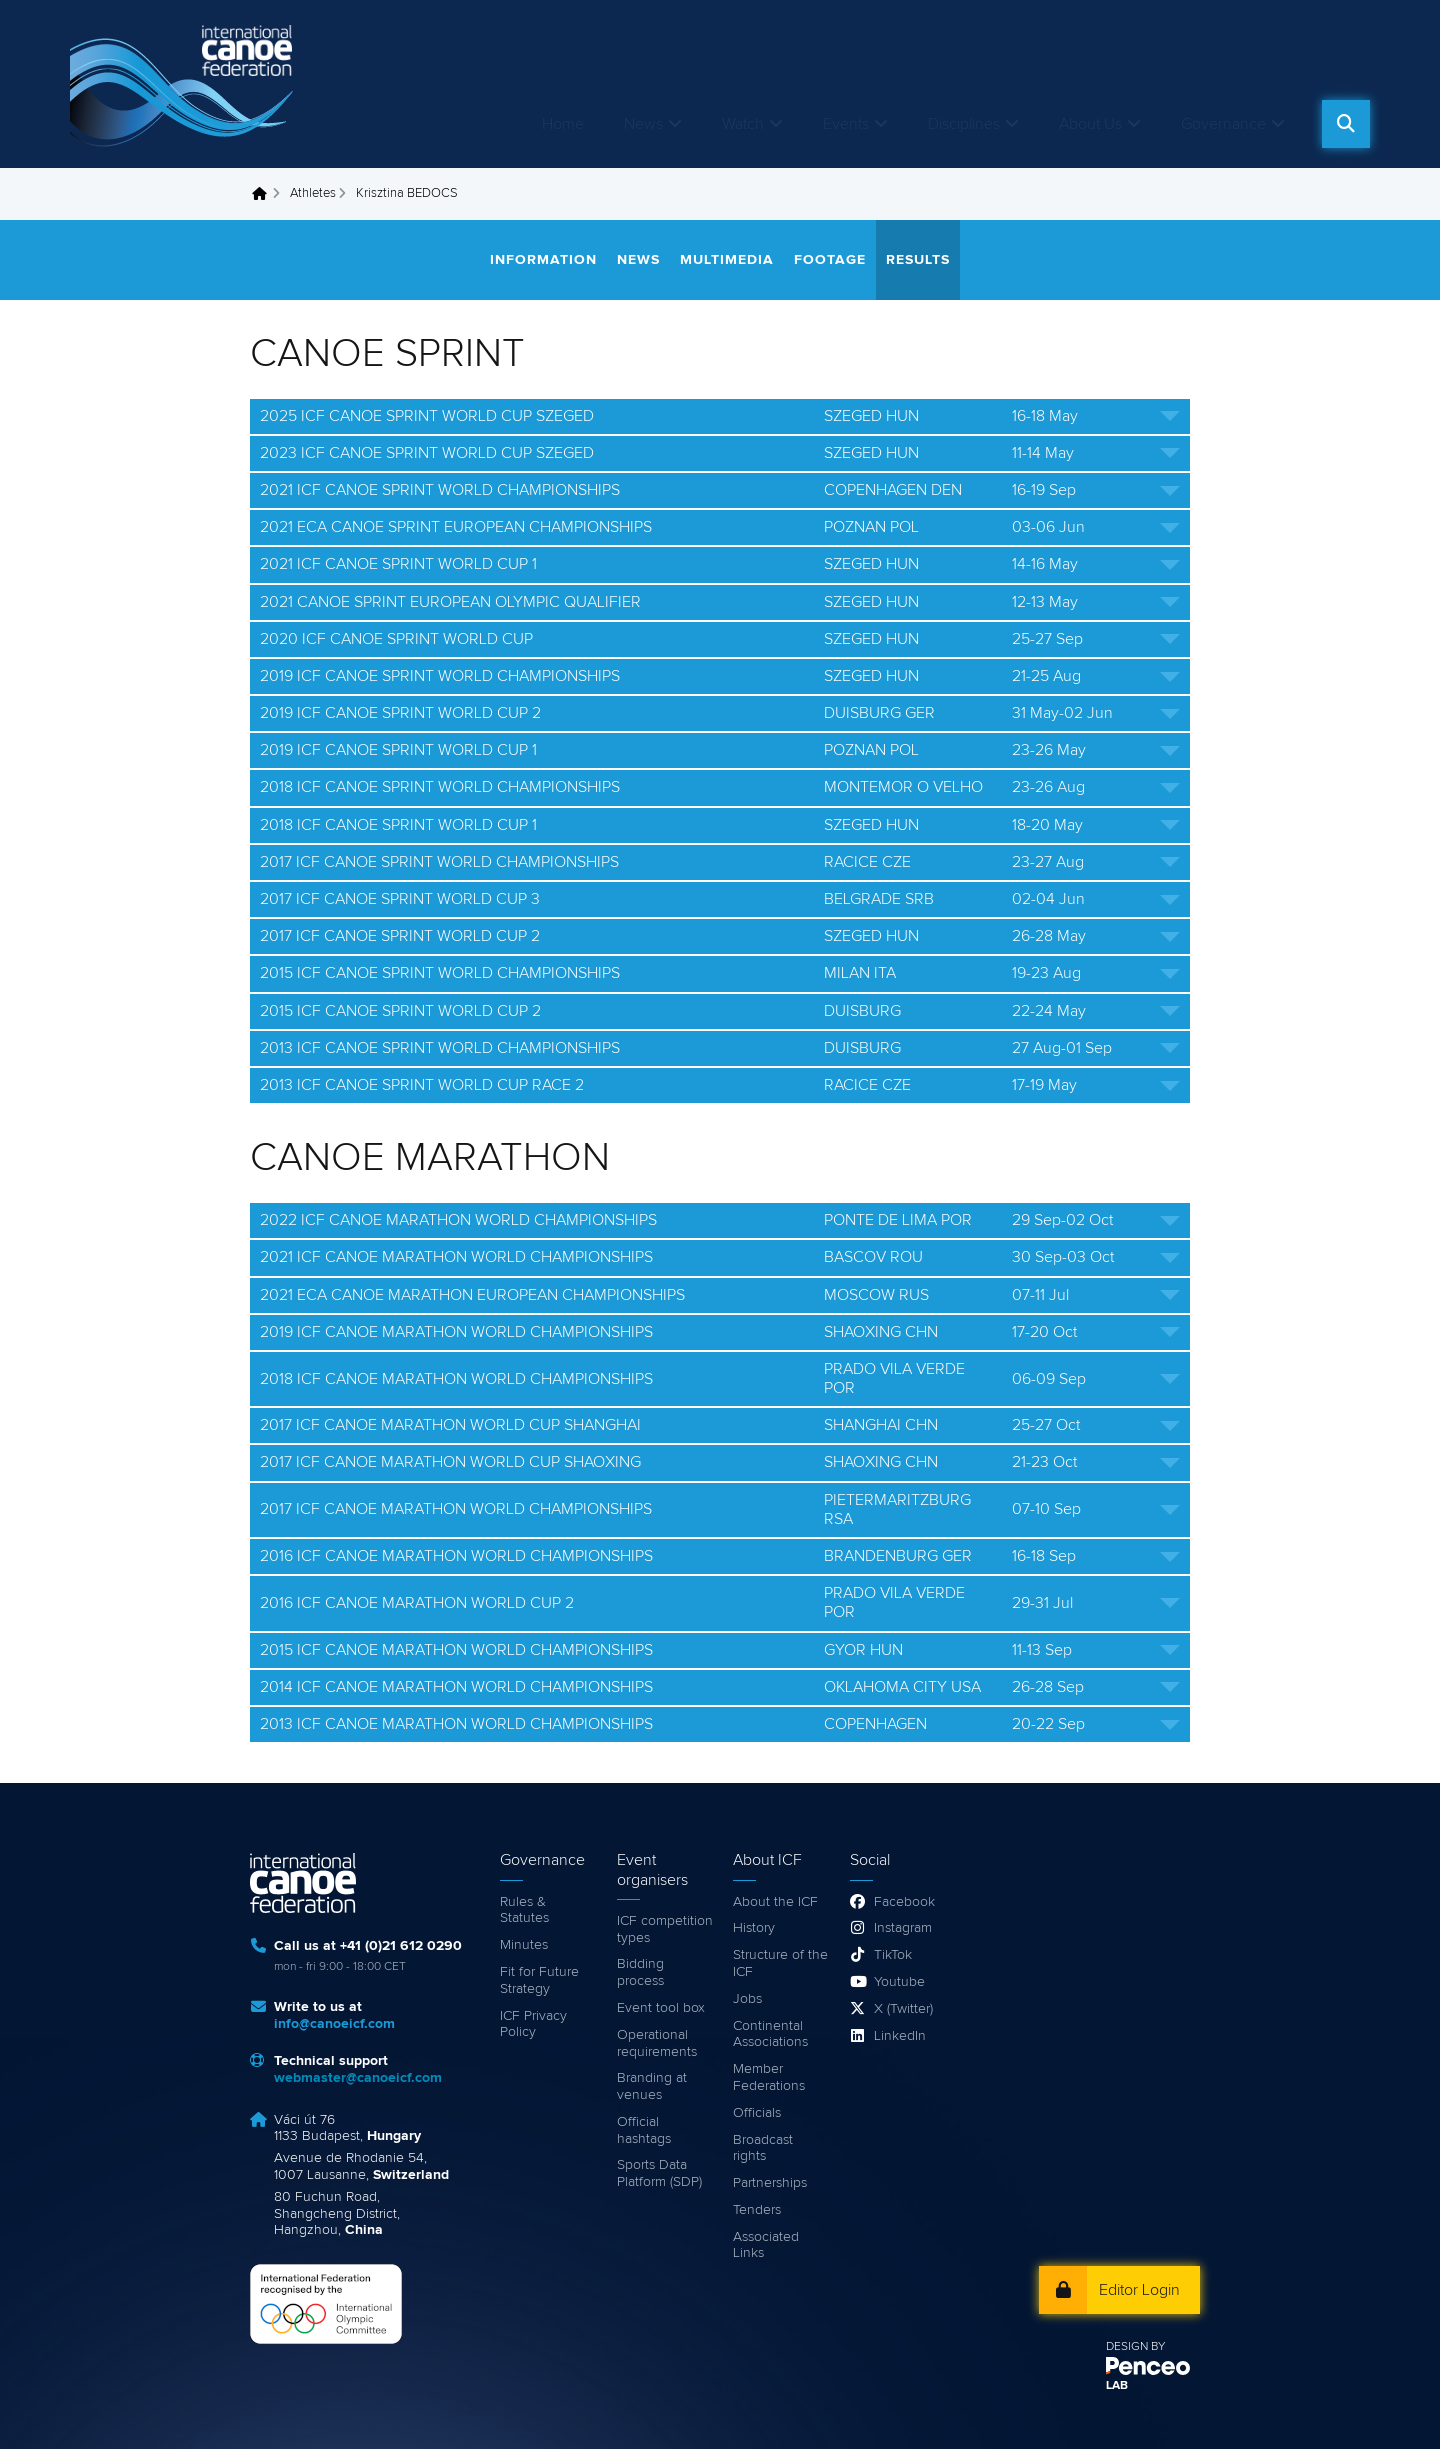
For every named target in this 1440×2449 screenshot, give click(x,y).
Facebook (904, 1902)
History (754, 1928)
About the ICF (775, 1902)
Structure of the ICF (780, 1963)
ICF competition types (665, 1929)
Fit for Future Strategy (539, 1980)
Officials (757, 2113)
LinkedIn (900, 2036)
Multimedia (727, 260)
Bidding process (640, 1972)
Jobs (747, 1999)
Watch (743, 124)
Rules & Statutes (524, 1910)
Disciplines (964, 124)
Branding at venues (652, 2086)
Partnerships (770, 2183)
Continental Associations (770, 2034)
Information (543, 260)
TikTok (893, 1955)
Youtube (899, 1982)
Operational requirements (657, 2043)
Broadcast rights (763, 2148)
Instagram (903, 1928)
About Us (1090, 124)
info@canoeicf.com (334, 2024)
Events (846, 124)
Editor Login (1139, 2290)
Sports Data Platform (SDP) (659, 2173)
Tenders (757, 2210)
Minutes (524, 1945)
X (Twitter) (903, 2009)
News (643, 124)
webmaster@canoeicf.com (358, 2078)
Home (563, 124)
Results (918, 260)
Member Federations (769, 2077)
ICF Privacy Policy (533, 2024)
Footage (830, 260)
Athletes (313, 193)
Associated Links (766, 2245)
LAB (1117, 2386)
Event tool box (661, 2008)
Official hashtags (644, 2130)
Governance (1223, 124)
